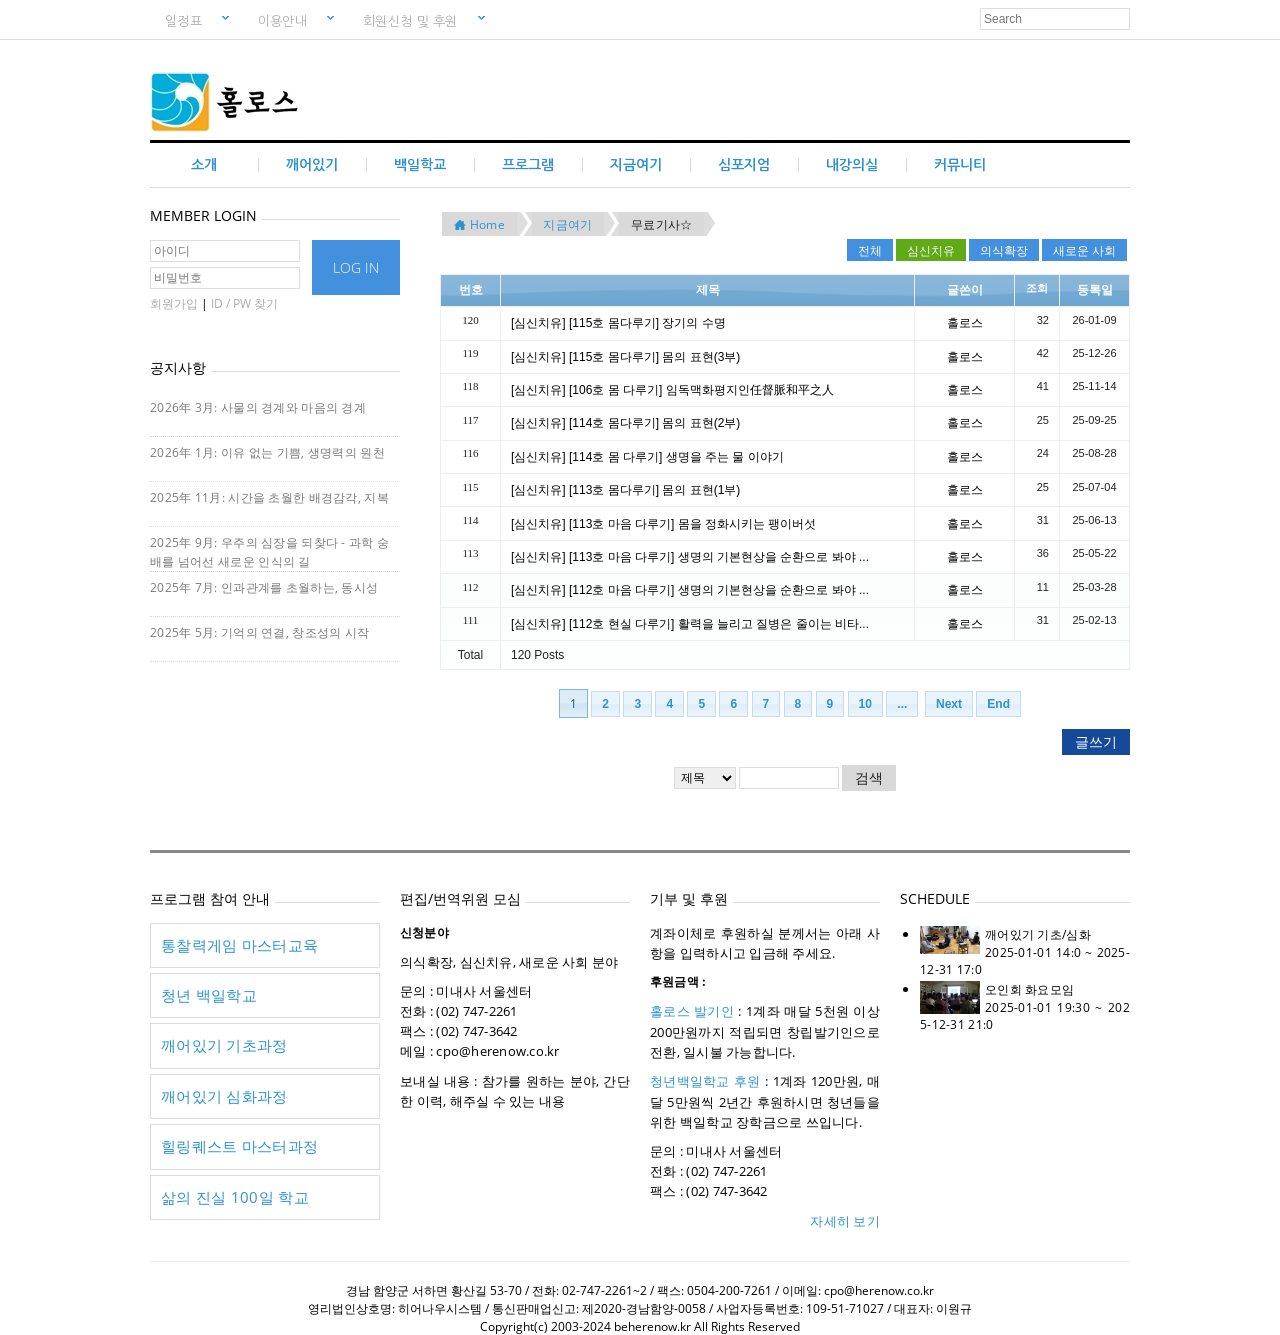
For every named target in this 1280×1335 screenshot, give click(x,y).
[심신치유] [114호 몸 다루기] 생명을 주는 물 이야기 (647, 457)
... (902, 704)
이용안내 (290, 19)
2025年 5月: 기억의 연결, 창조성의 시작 (259, 632)
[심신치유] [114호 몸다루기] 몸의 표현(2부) (625, 423)
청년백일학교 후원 (705, 1081)
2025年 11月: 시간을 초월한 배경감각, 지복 (269, 497)
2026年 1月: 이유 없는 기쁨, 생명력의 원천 (267, 452)
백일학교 (420, 165)
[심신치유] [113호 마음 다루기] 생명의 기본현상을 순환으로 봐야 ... (690, 557)
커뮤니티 (960, 165)
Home (479, 224)
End (998, 704)
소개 (204, 165)
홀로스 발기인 (692, 1011)
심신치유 (931, 250)
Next (949, 704)
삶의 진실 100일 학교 (235, 1197)
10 (865, 704)
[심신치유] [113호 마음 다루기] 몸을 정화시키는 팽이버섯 (663, 524)
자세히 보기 (845, 1221)
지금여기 (636, 165)
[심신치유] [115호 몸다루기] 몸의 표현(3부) (625, 357)
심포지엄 (744, 165)
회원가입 (174, 303)
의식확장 (1004, 250)
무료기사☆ (661, 224)
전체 (870, 250)
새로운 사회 (1084, 250)
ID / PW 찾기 (244, 303)
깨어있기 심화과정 (224, 1096)
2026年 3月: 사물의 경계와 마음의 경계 (258, 407)
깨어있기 (312, 165)
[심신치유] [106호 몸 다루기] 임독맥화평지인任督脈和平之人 (672, 390)
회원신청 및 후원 (418, 19)
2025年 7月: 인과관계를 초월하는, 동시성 (264, 587)
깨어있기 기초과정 (224, 1045)
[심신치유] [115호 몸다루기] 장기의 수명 (618, 323)
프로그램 (528, 165)
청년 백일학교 (209, 995)
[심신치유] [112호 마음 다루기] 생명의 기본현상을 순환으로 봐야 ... (690, 590)
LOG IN (356, 267)
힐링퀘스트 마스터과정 (239, 1146)
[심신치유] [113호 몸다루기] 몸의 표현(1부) (625, 490)
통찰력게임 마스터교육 (239, 945)
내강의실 (852, 165)
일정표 (191, 19)
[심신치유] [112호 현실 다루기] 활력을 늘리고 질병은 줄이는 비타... (690, 624)
